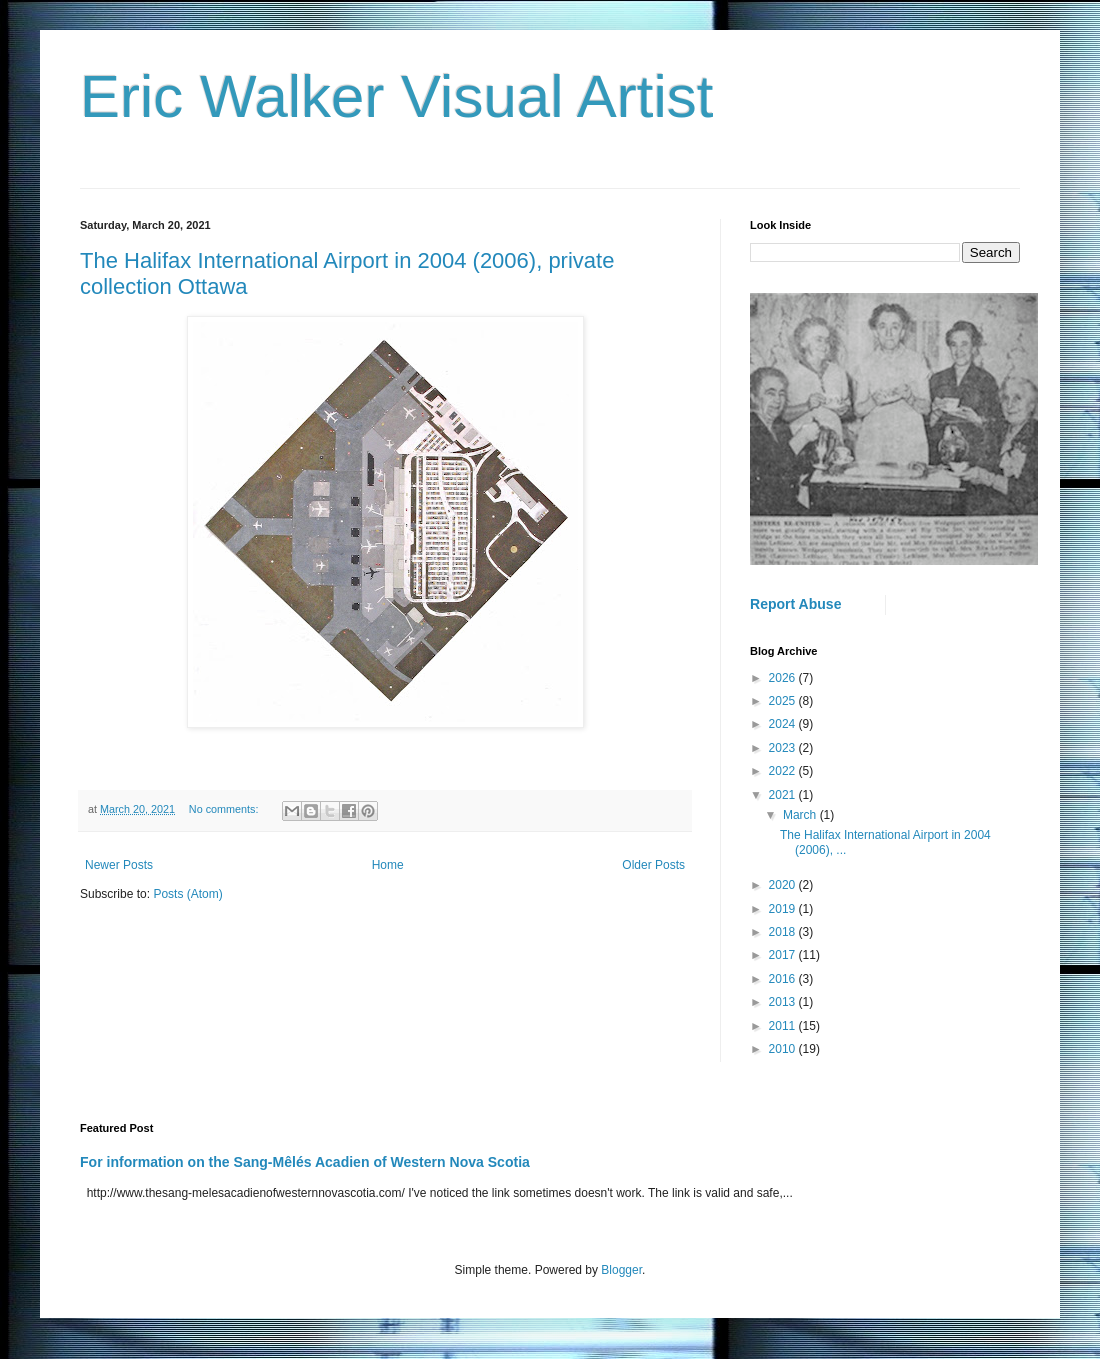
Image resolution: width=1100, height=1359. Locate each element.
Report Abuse (795, 604)
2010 (784, 1049)
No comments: (225, 809)
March (801, 815)
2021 (784, 795)
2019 (784, 909)
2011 (784, 1026)
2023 (784, 748)
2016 (784, 979)
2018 (784, 932)
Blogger (621, 1270)
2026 (784, 678)
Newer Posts (119, 865)
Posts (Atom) (187, 894)
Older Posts (653, 865)
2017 (784, 955)
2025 (784, 701)
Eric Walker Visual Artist (397, 96)
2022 (784, 771)
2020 (784, 885)
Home (388, 865)
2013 (784, 1002)
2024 (784, 724)
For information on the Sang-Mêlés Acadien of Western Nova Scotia (305, 1162)
